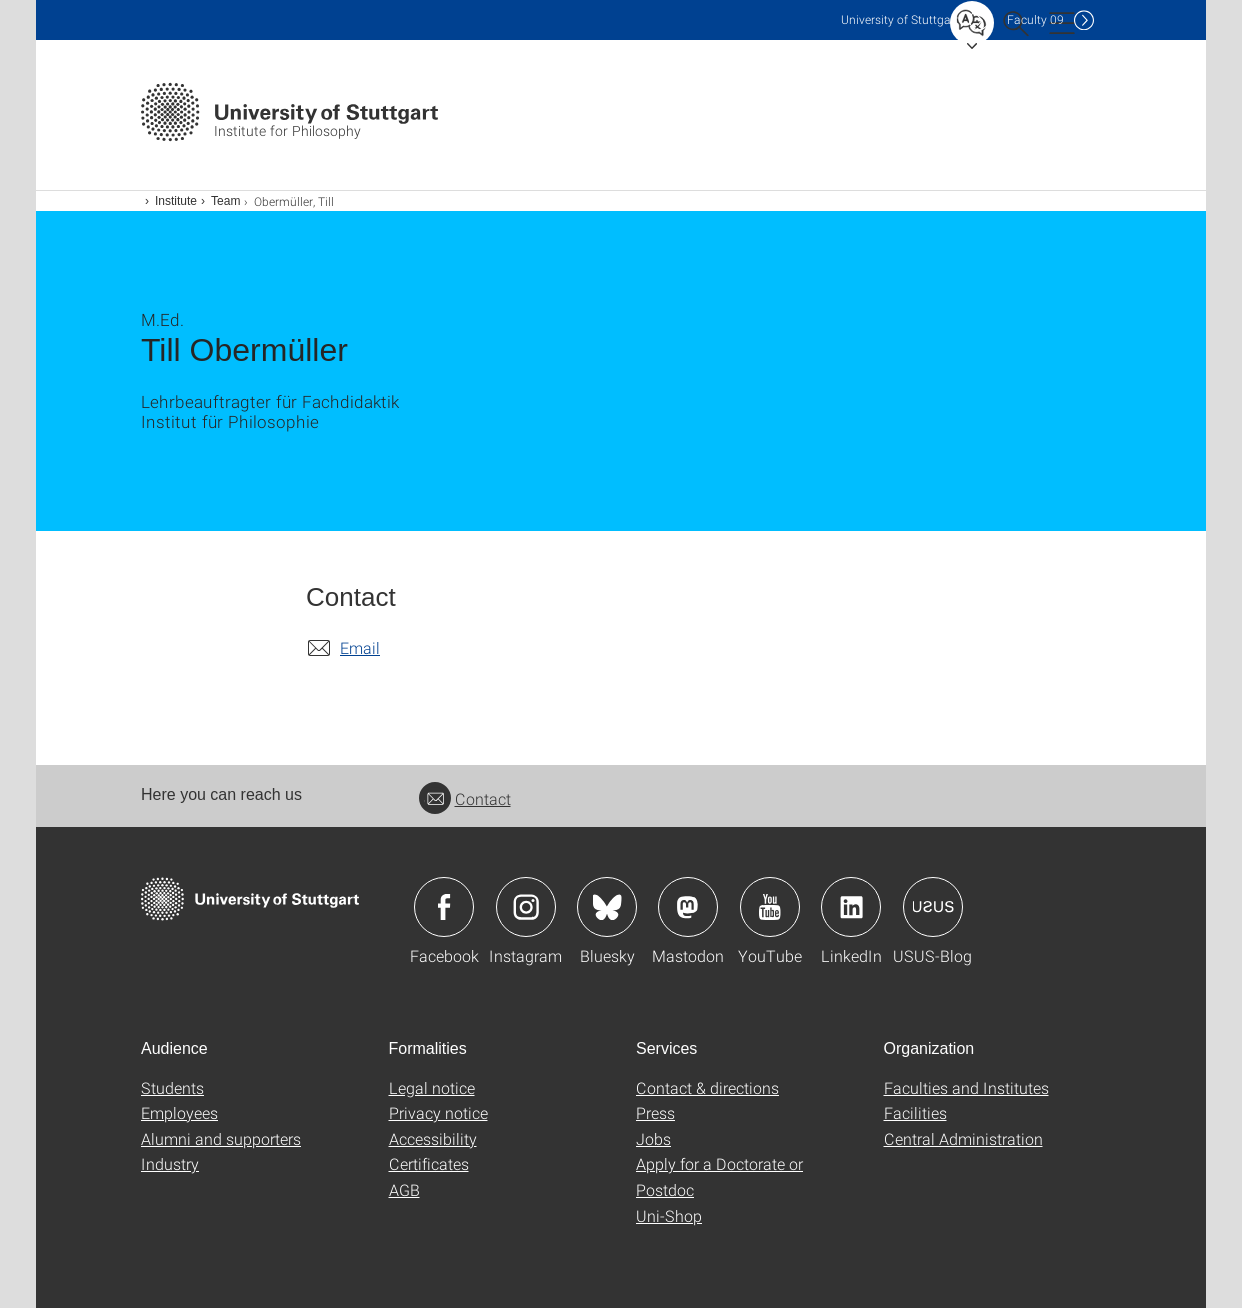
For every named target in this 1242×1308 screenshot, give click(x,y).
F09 (1035, 19)
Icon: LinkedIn (851, 907)
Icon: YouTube (770, 907)
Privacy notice (438, 1112)
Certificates (429, 1163)
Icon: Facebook (444, 907)
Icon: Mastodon (688, 907)
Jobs (653, 1138)
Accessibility (433, 1138)
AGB (404, 1189)
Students (172, 1087)
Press (655, 1112)
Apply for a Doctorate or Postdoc (719, 1176)
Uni (900, 19)
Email (360, 647)
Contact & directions (707, 1087)
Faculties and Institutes (966, 1087)
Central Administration (963, 1138)
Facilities (915, 1112)
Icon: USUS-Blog (933, 907)
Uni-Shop (669, 1215)
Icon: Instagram (526, 907)
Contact (465, 798)
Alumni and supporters (221, 1138)
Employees (179, 1112)
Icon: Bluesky (607, 907)
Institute (176, 201)
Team (225, 201)
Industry (170, 1163)
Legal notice (432, 1087)
